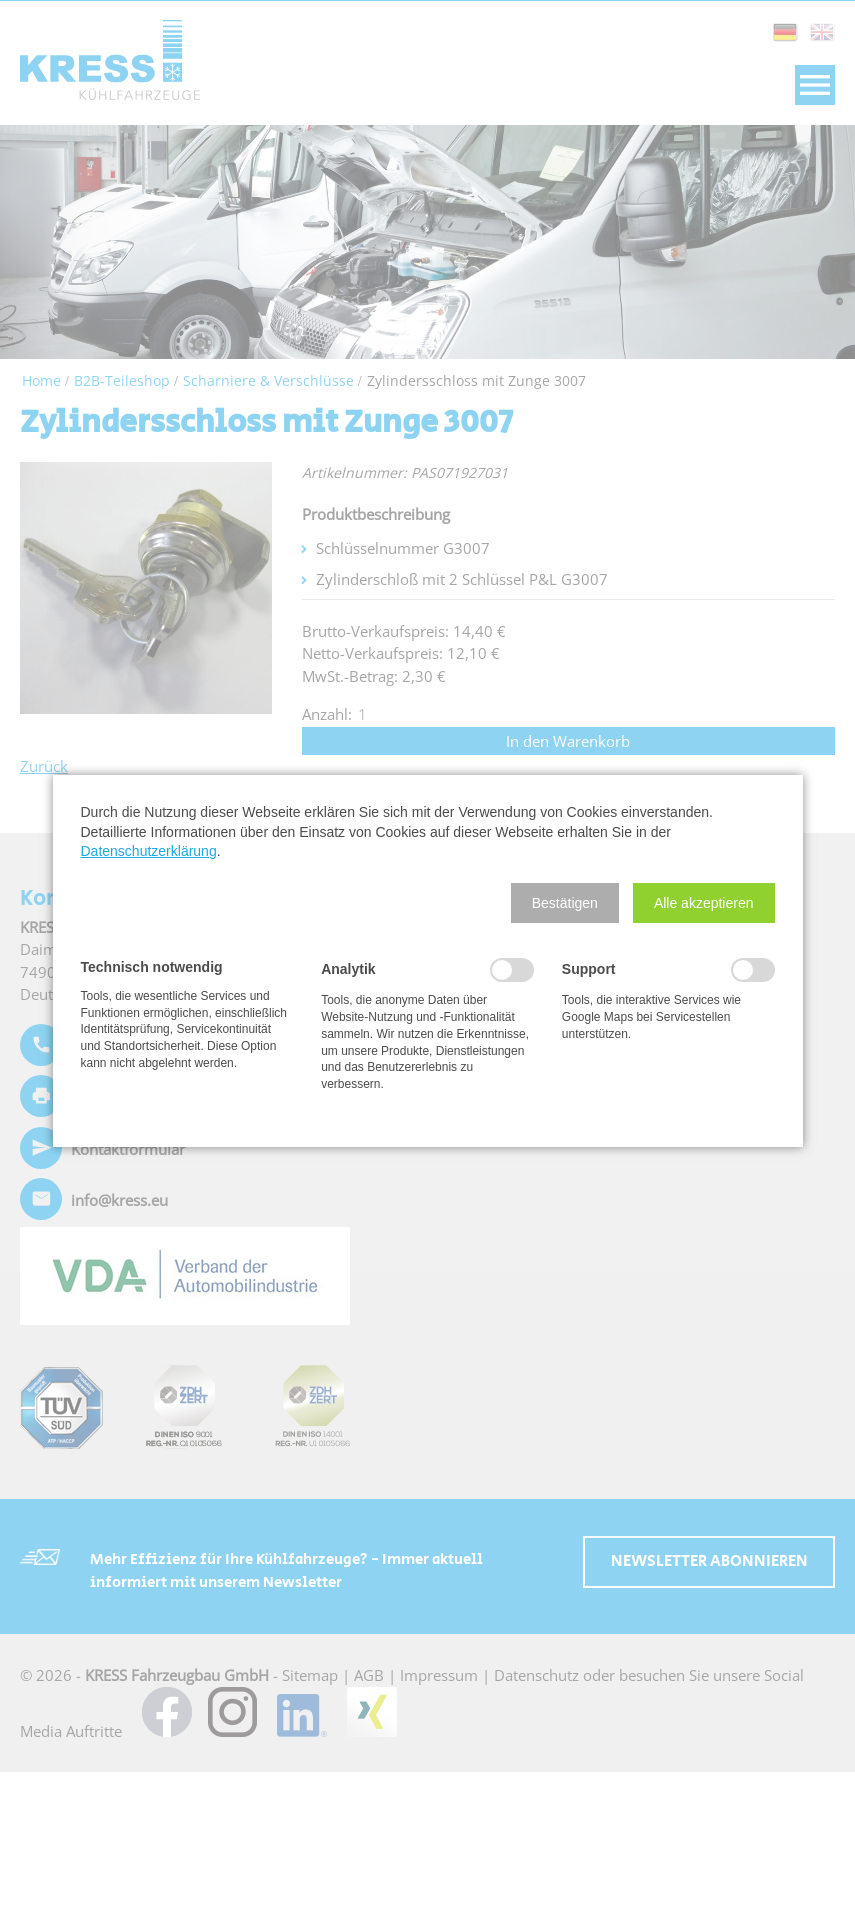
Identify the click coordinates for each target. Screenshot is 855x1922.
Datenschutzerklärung (149, 851)
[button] (565, 903)
